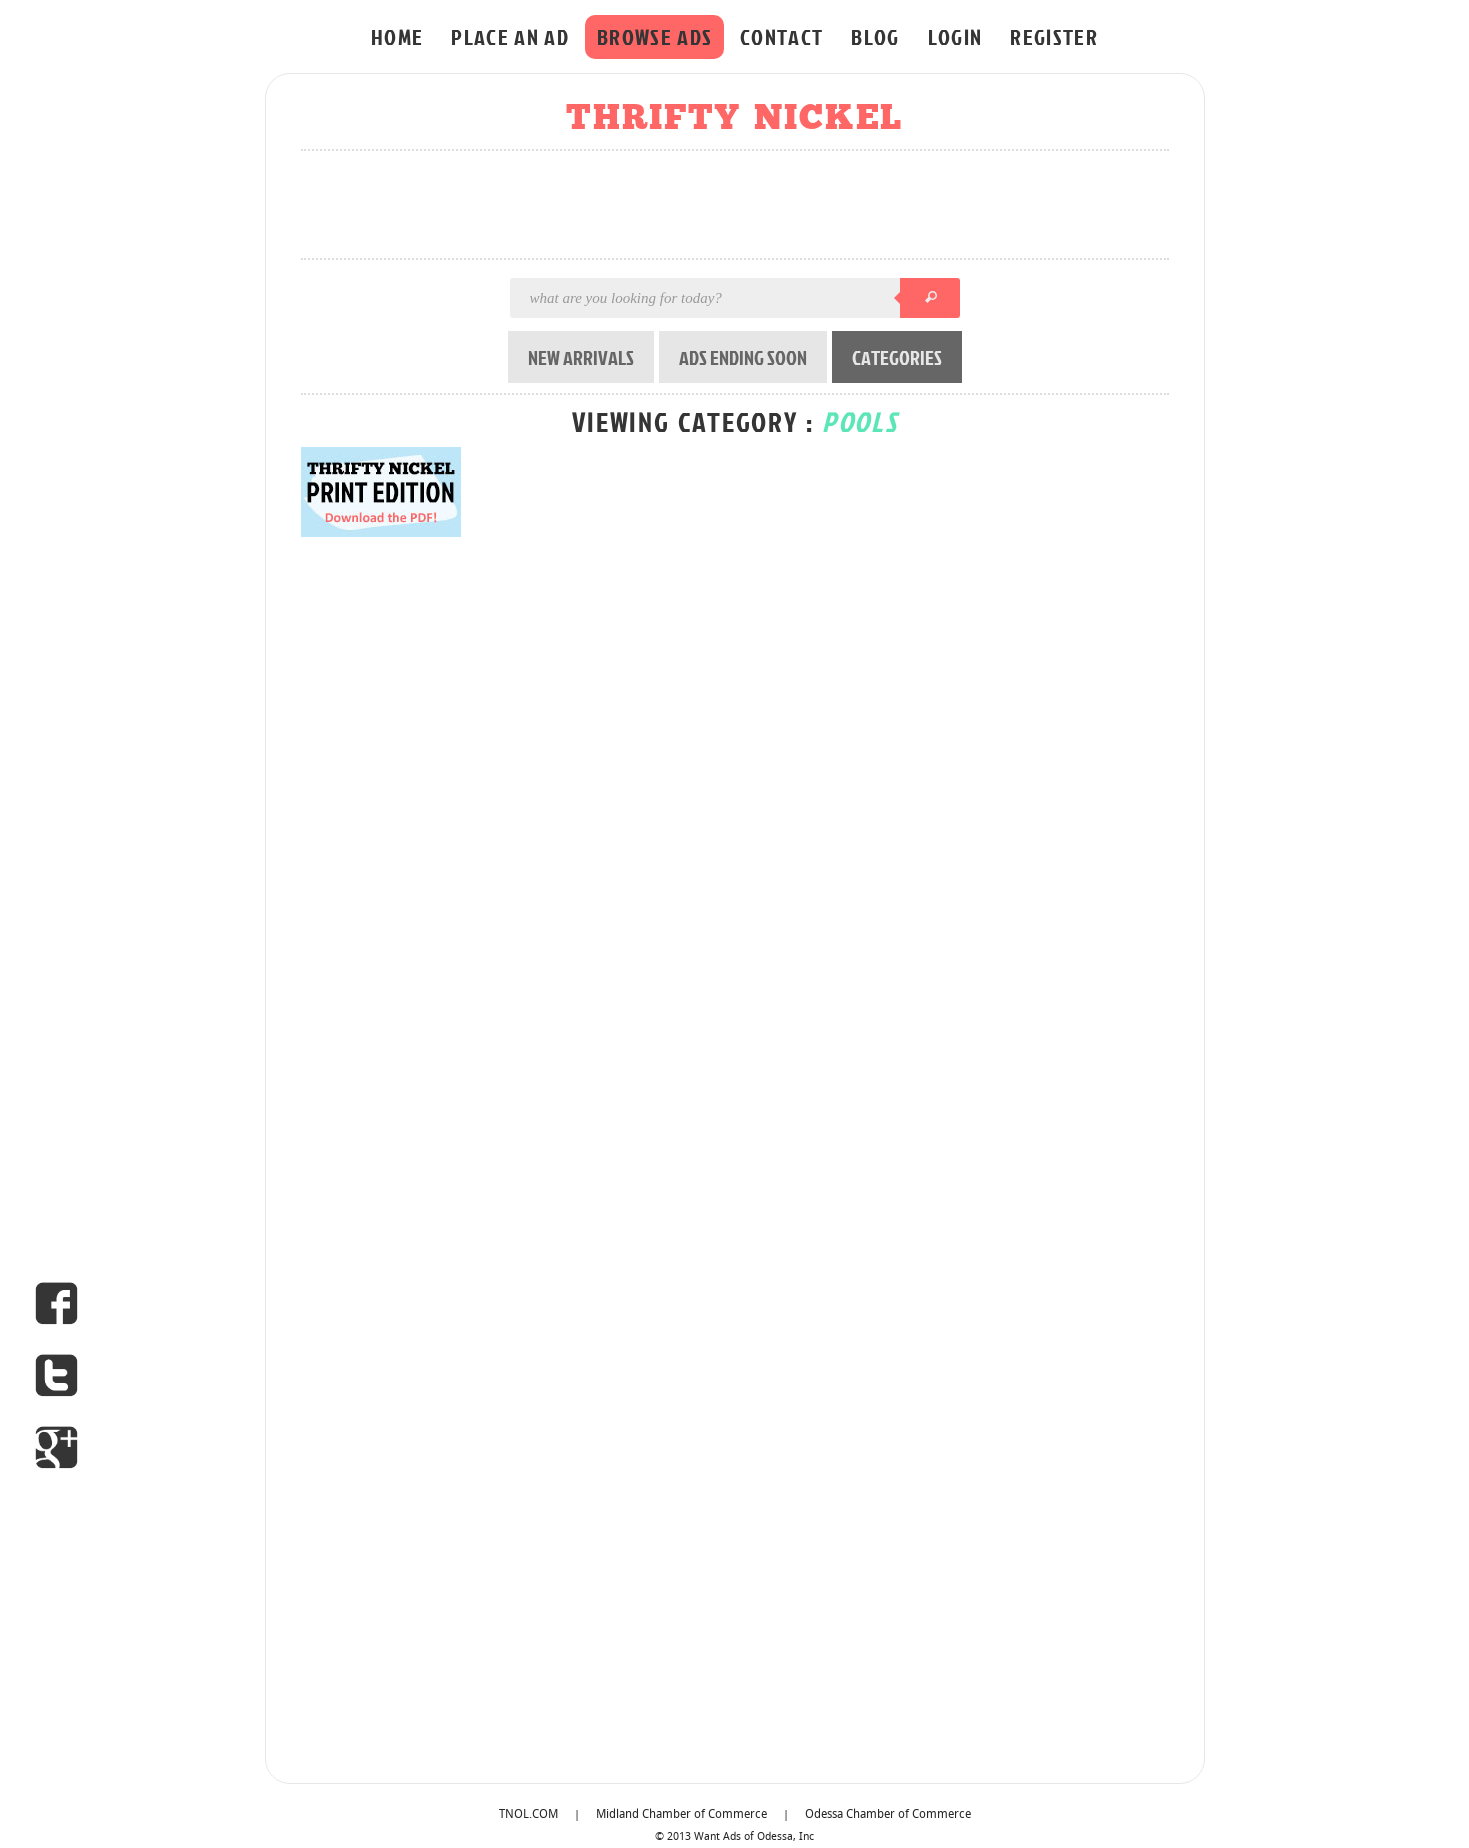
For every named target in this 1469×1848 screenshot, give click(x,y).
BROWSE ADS (654, 36)
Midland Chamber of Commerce (681, 1815)
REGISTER (1054, 36)
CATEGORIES (897, 357)
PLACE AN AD (510, 36)
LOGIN (955, 36)
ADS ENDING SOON (743, 357)
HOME (397, 36)
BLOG (875, 36)
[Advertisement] (741, 206)
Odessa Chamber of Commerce (888, 1815)
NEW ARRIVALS (581, 357)
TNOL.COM (528, 1815)
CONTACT (781, 36)
